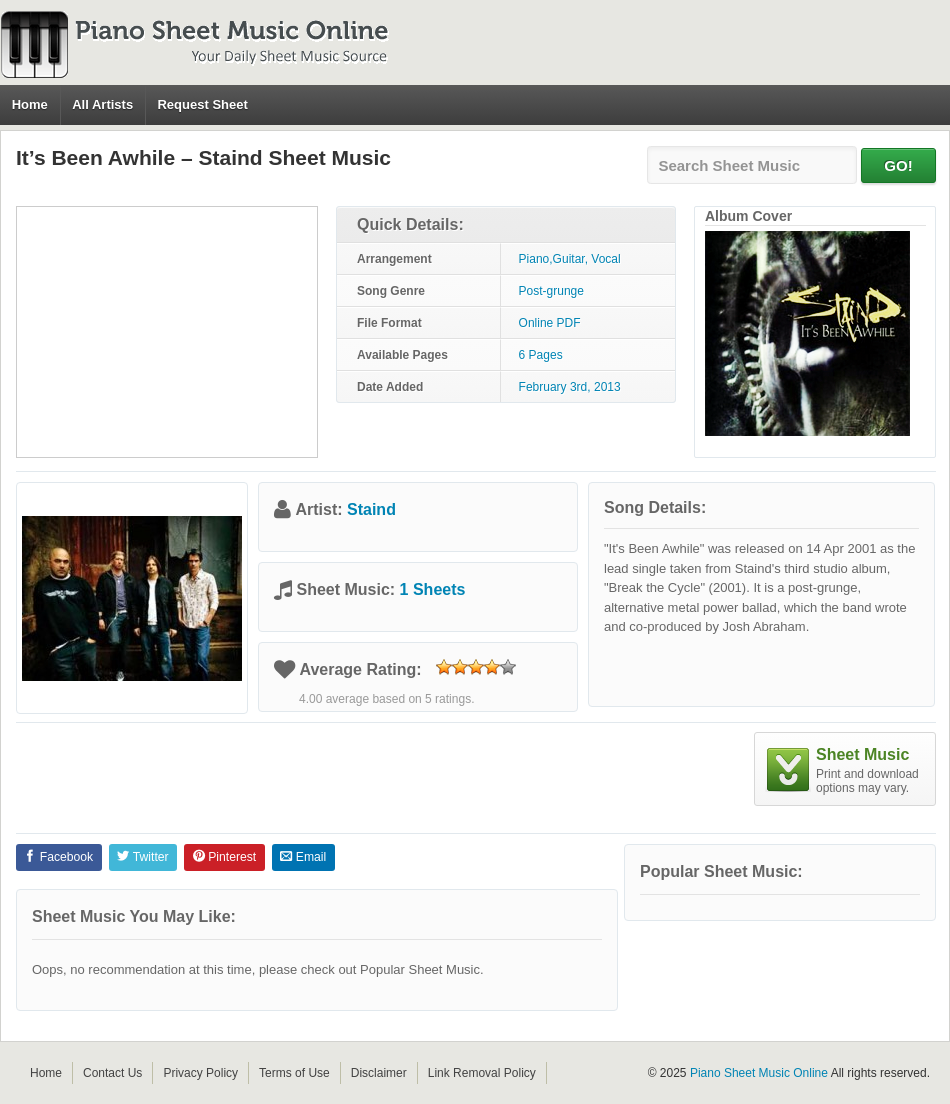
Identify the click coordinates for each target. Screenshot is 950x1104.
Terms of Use (294, 1073)
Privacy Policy (200, 1073)
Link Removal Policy (482, 1073)
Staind (371, 509)
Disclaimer (379, 1073)
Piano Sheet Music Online (759, 1073)
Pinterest (224, 857)
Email (303, 857)
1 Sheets (433, 589)
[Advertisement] (167, 332)
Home (30, 104)
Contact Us (112, 1073)
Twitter (142, 857)
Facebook (58, 857)
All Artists (102, 104)
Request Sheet (202, 104)
